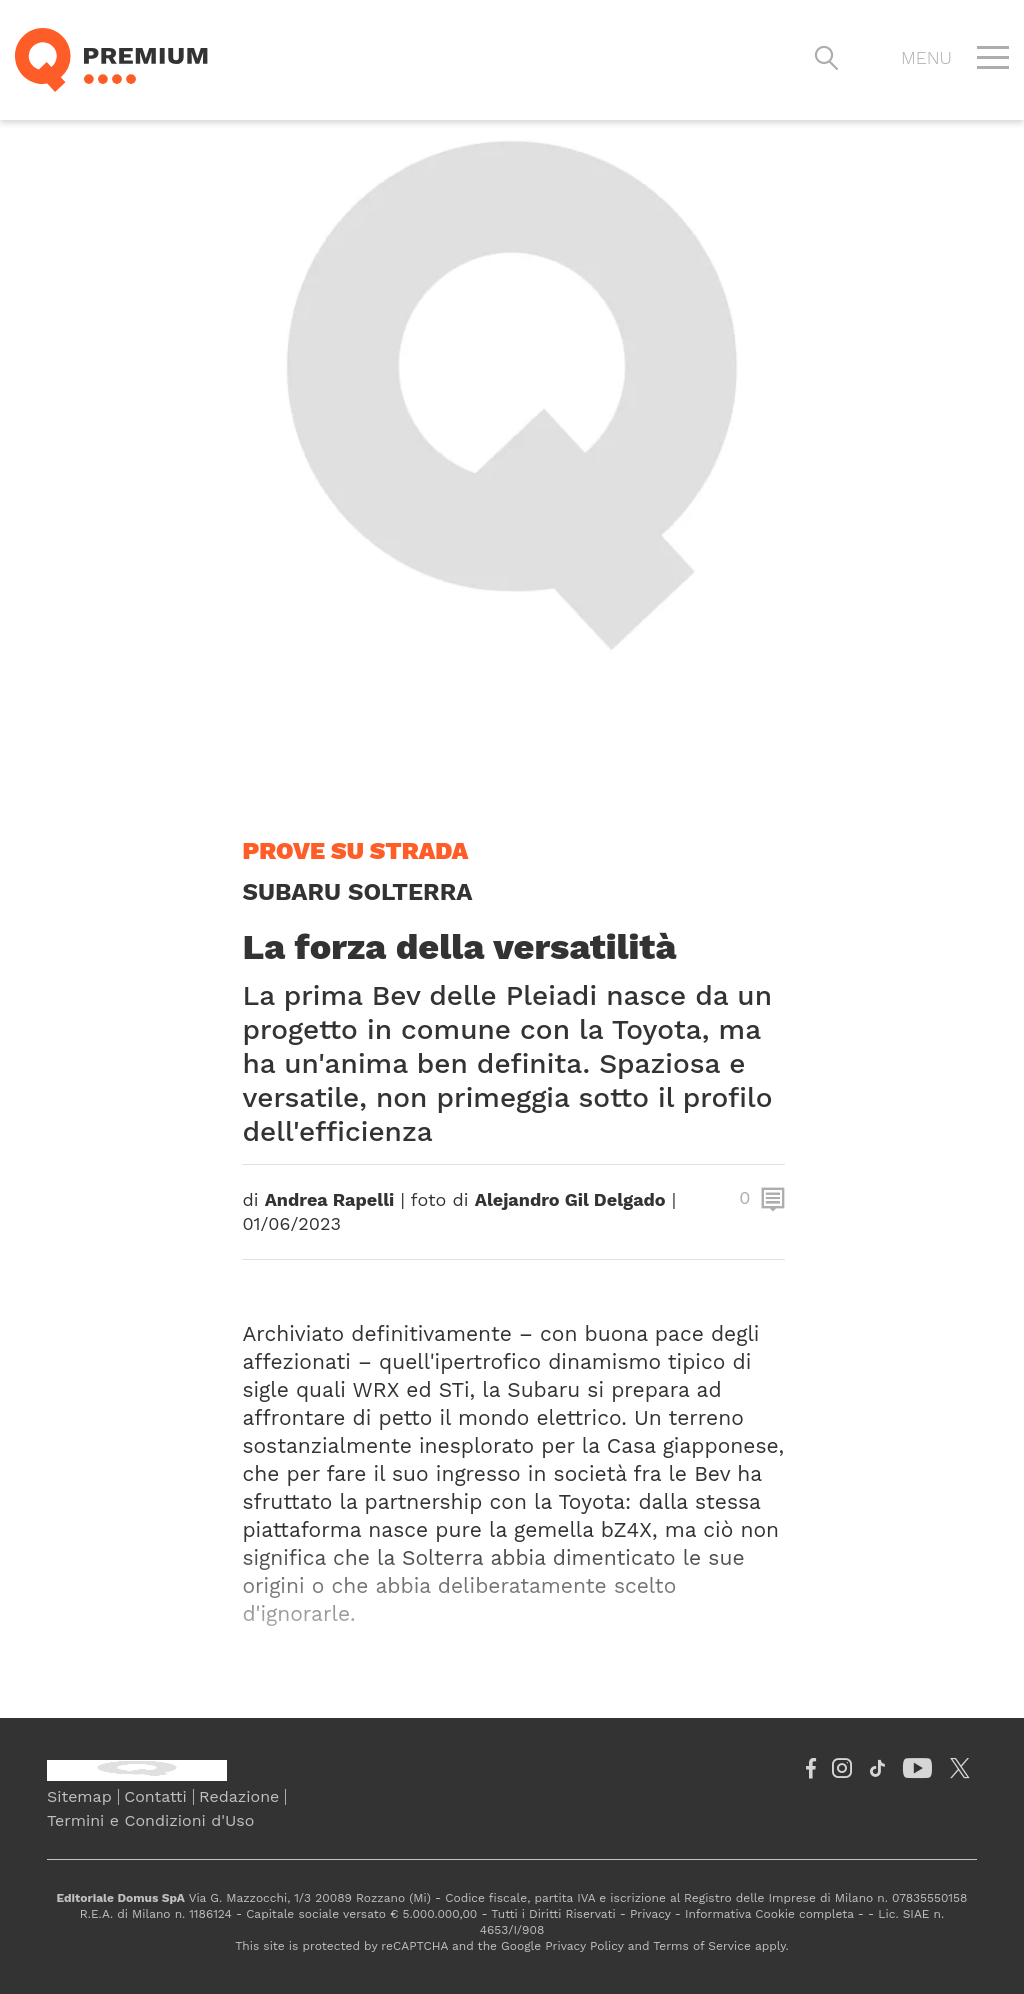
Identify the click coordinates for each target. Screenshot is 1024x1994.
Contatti (155, 1796)
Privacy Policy (584, 1946)
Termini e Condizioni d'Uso (150, 1820)
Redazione (239, 1796)
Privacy (650, 1914)
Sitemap (79, 1796)
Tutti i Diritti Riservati (553, 1914)
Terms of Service (702, 1946)
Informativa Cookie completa (769, 1914)
